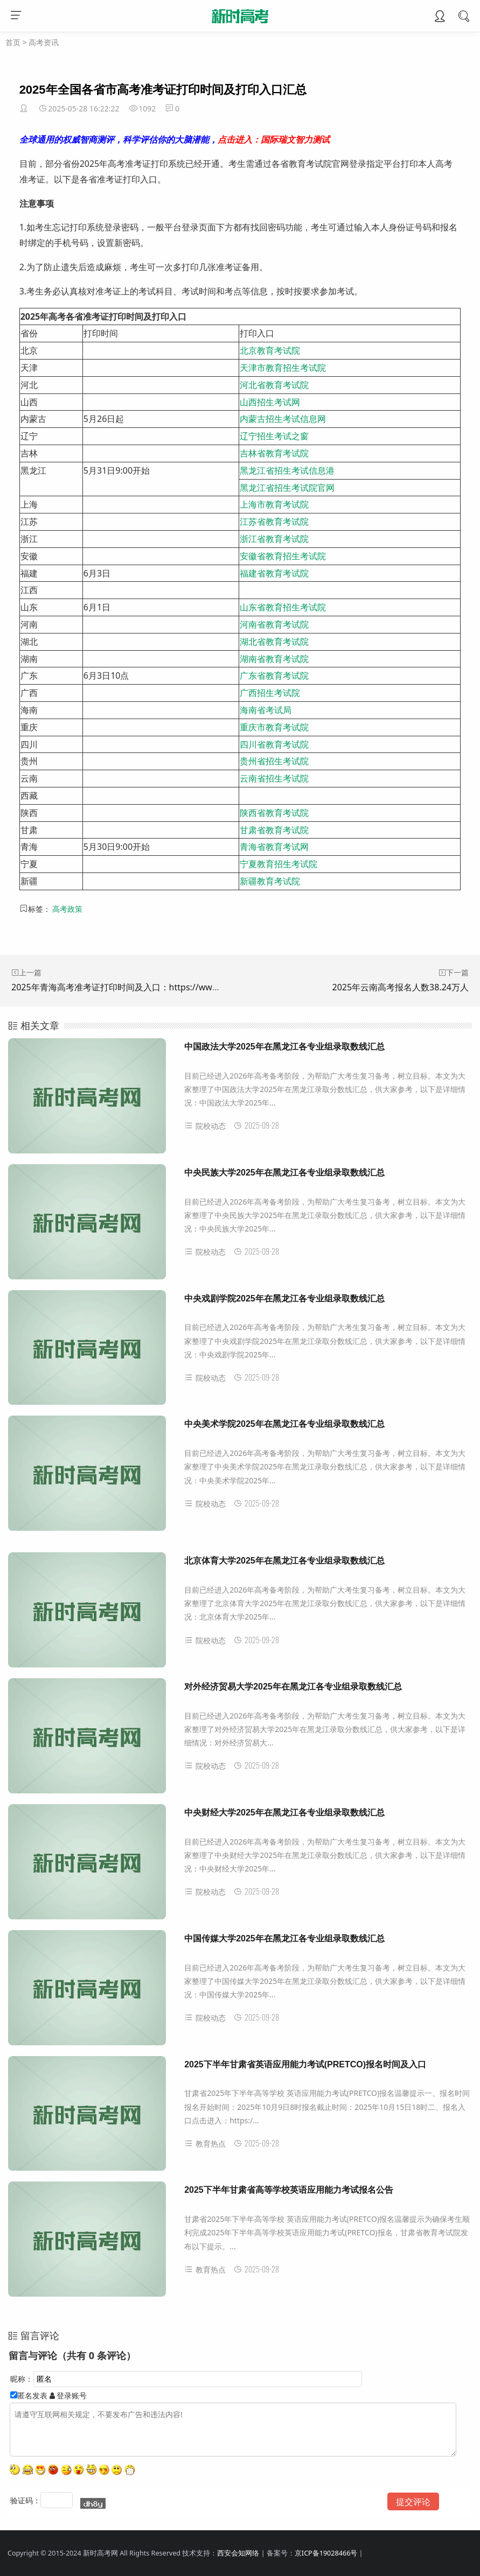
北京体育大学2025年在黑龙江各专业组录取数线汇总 (284, 1560)
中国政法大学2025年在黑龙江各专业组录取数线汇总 (284, 1046)
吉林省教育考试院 (274, 453)
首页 (12, 42)
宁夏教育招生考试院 (278, 864)
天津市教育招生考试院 (283, 368)
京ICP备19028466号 (326, 2553)
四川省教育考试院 (274, 744)
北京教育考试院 (270, 350)
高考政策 (67, 909)
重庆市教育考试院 (274, 727)
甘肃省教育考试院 (274, 830)
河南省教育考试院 (274, 624)
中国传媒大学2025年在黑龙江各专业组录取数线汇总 (284, 1938)
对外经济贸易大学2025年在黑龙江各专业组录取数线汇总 (293, 1686)
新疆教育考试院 (270, 881)
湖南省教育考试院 (274, 659)
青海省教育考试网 (274, 847)
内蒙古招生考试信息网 (283, 419)
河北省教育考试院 (274, 385)
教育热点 (205, 2143)
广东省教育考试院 (274, 675)
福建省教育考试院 (274, 573)
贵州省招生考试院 (274, 761)
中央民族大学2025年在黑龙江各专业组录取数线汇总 (284, 1172)
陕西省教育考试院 (274, 813)
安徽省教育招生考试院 (283, 556)
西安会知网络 (238, 2553)
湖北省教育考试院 (274, 641)
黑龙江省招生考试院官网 (287, 488)
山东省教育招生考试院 (283, 607)
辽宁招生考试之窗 (274, 436)
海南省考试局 (265, 710)
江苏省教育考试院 (274, 521)
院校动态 (205, 1126)
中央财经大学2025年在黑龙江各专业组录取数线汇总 (284, 1812)
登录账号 (68, 2395)
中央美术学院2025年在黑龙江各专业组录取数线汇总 (284, 1423)
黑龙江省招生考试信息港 (287, 470)
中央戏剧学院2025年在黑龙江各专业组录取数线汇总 (284, 1298)
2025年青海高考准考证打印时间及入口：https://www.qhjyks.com (139, 987)
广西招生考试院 (270, 693)
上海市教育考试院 (274, 504)
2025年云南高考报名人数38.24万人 (400, 987)
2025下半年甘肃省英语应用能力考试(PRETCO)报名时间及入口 (305, 2064)
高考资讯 (44, 42)
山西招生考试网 (270, 402)
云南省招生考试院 (274, 778)
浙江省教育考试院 (274, 539)
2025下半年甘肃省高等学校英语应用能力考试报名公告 (288, 2189)
